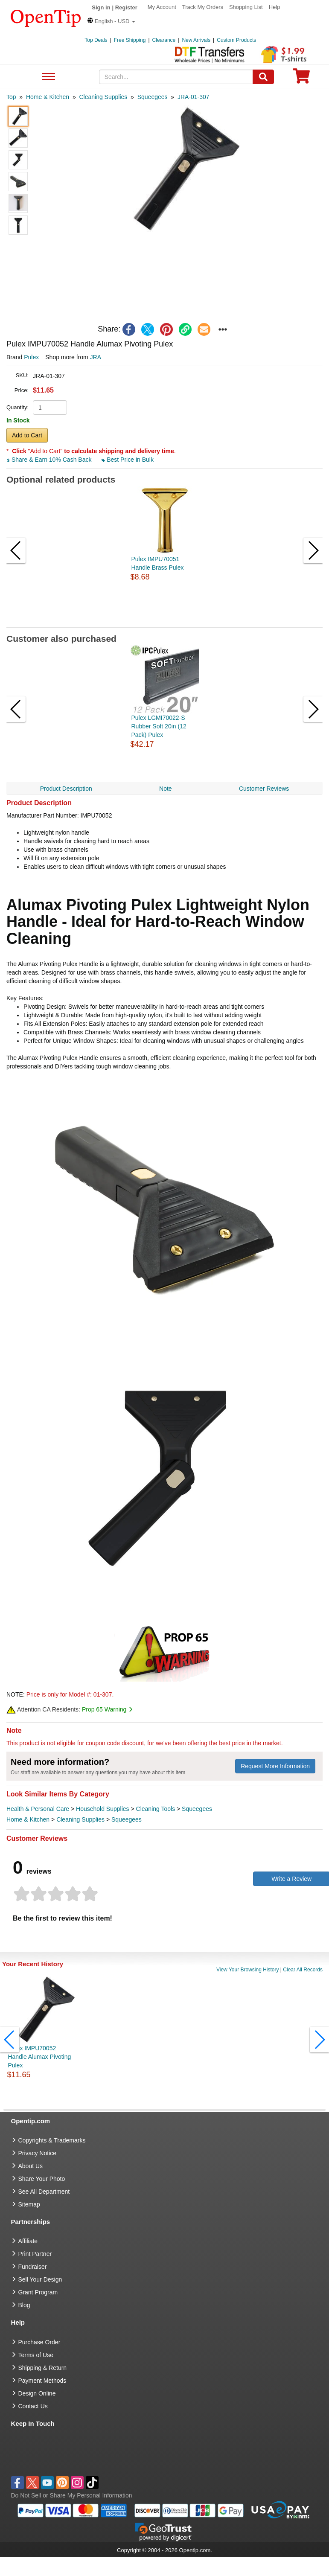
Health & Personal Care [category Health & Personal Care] (37, 1808)
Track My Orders (202, 7)
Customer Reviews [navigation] (264, 788)
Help (274, 7)
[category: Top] (11, 96)
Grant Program (38, 2292)
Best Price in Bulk (128, 459)
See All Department (47, 77)
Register (126, 7)
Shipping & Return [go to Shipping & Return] (42, 2367)
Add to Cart (27, 435)
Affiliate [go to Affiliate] (28, 2241)
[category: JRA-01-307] (194, 96)
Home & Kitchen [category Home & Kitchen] (27, 1819)
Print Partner (35, 2253)
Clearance (164, 40)
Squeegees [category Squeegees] (197, 1808)
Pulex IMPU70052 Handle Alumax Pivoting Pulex (39, 2057)
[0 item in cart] (301, 78)
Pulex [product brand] (31, 357)
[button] (111, 21)
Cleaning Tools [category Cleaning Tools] (155, 1808)
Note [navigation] (165, 788)
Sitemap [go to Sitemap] (29, 2204)
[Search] (263, 77)
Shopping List (246, 7)
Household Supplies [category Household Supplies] (102, 1808)
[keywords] (176, 77)
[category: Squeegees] (152, 96)
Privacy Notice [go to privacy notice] (37, 2153)
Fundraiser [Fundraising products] (32, 2266)
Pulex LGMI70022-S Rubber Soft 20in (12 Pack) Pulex (158, 726)
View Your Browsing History (247, 1970)
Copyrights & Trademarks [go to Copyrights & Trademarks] (52, 2140)
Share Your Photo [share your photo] (41, 2178)
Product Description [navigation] (66, 788)
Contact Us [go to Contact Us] (33, 2406)
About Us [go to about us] (30, 2166)
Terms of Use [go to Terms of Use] (35, 2355)
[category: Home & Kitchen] (47, 96)
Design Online (37, 2393)
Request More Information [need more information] (275, 1766)
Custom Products (236, 40)
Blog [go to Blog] (24, 2305)
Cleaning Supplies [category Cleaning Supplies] (80, 1819)
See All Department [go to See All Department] (44, 2191)
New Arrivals (196, 40)
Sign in (101, 7)
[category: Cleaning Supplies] (103, 96)
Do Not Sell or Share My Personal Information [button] (71, 2495)
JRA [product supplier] (95, 357)
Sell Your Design (40, 2279)
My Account (162, 7)
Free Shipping (130, 40)
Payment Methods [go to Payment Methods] (42, 2380)
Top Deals (95, 40)
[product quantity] (50, 407)
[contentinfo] (46, 17)
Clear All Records (303, 1970)
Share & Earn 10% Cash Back (49, 459)
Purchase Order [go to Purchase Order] (39, 2342)
